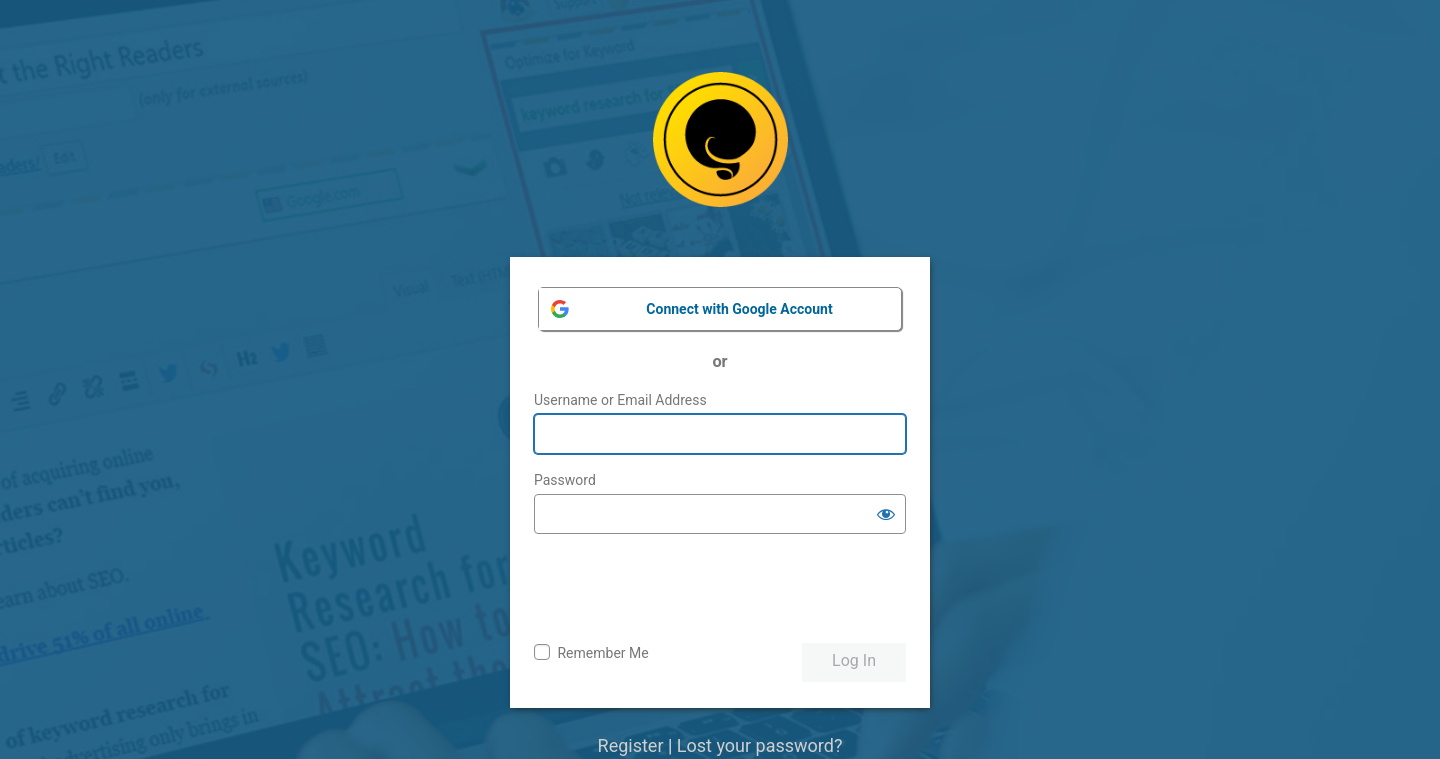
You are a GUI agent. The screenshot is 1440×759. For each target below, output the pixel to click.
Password (565, 480)
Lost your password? (760, 745)
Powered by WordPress (720, 154)
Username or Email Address (620, 400)
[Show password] (886, 514)
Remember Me (602, 653)
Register (631, 745)
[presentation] (686, 589)
